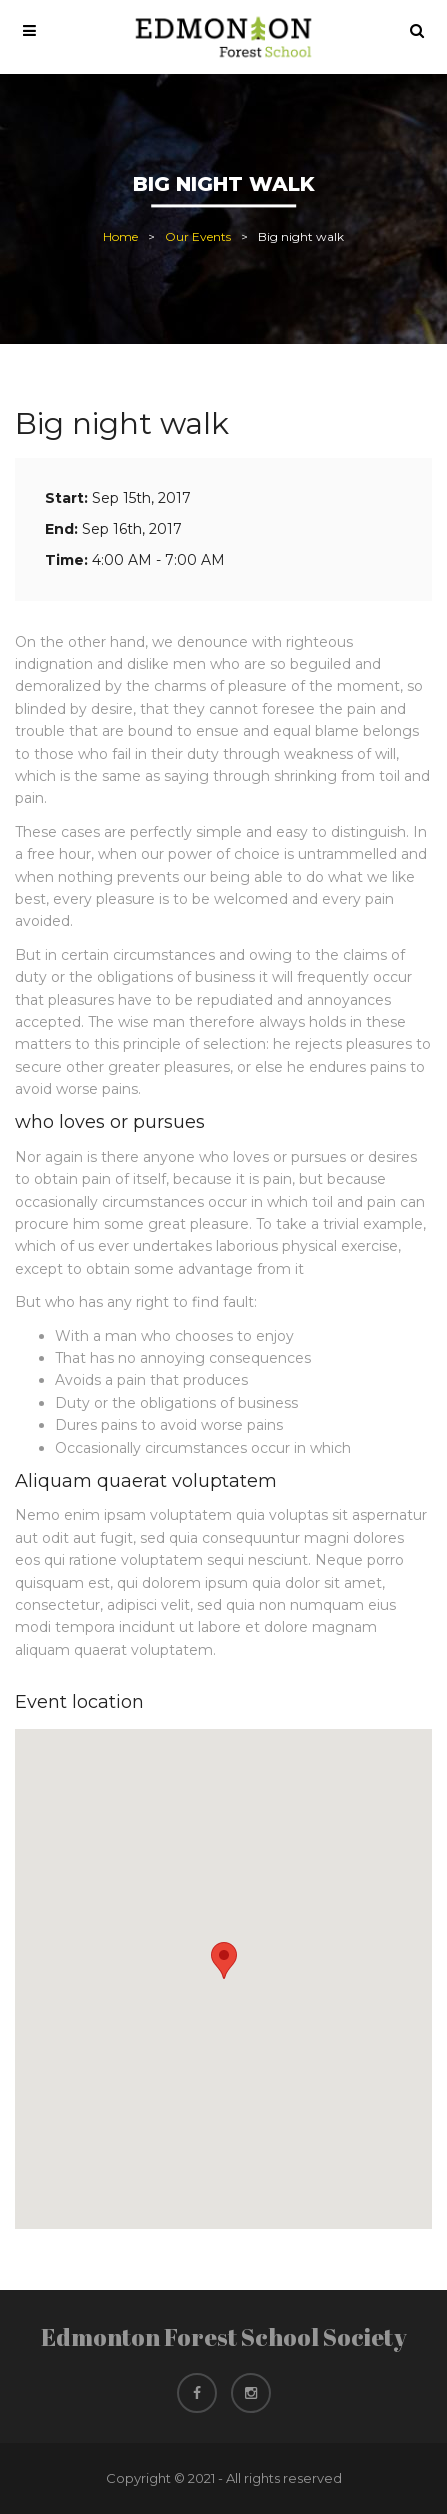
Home (120, 237)
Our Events (198, 237)
